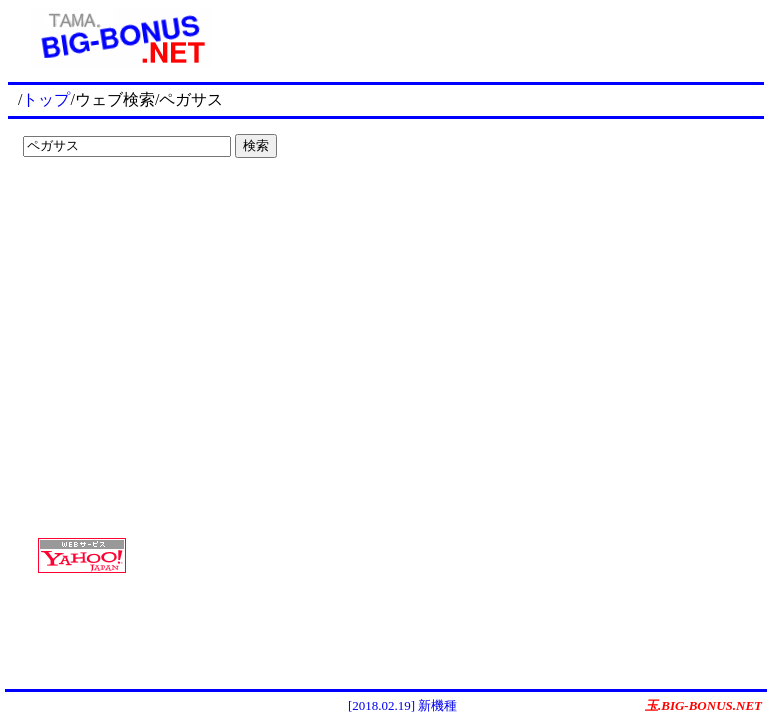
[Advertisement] (140, 206)
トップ (46, 99)
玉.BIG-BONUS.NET (703, 705)
